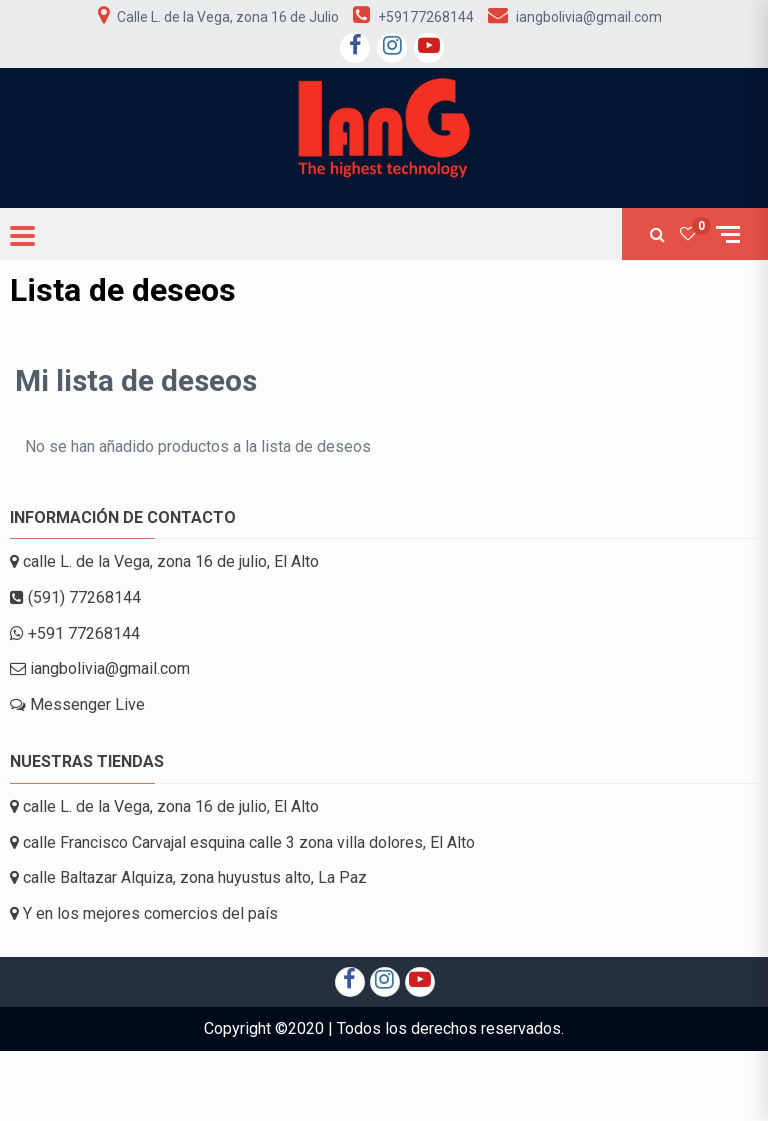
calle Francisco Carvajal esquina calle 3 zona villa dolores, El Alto (242, 842)
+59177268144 (426, 17)
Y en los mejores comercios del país (144, 913)
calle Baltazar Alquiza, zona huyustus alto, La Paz (188, 877)
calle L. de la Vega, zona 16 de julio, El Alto (164, 561)
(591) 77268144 (75, 597)
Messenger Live (77, 704)
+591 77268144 (75, 633)
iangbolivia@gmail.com (589, 17)
